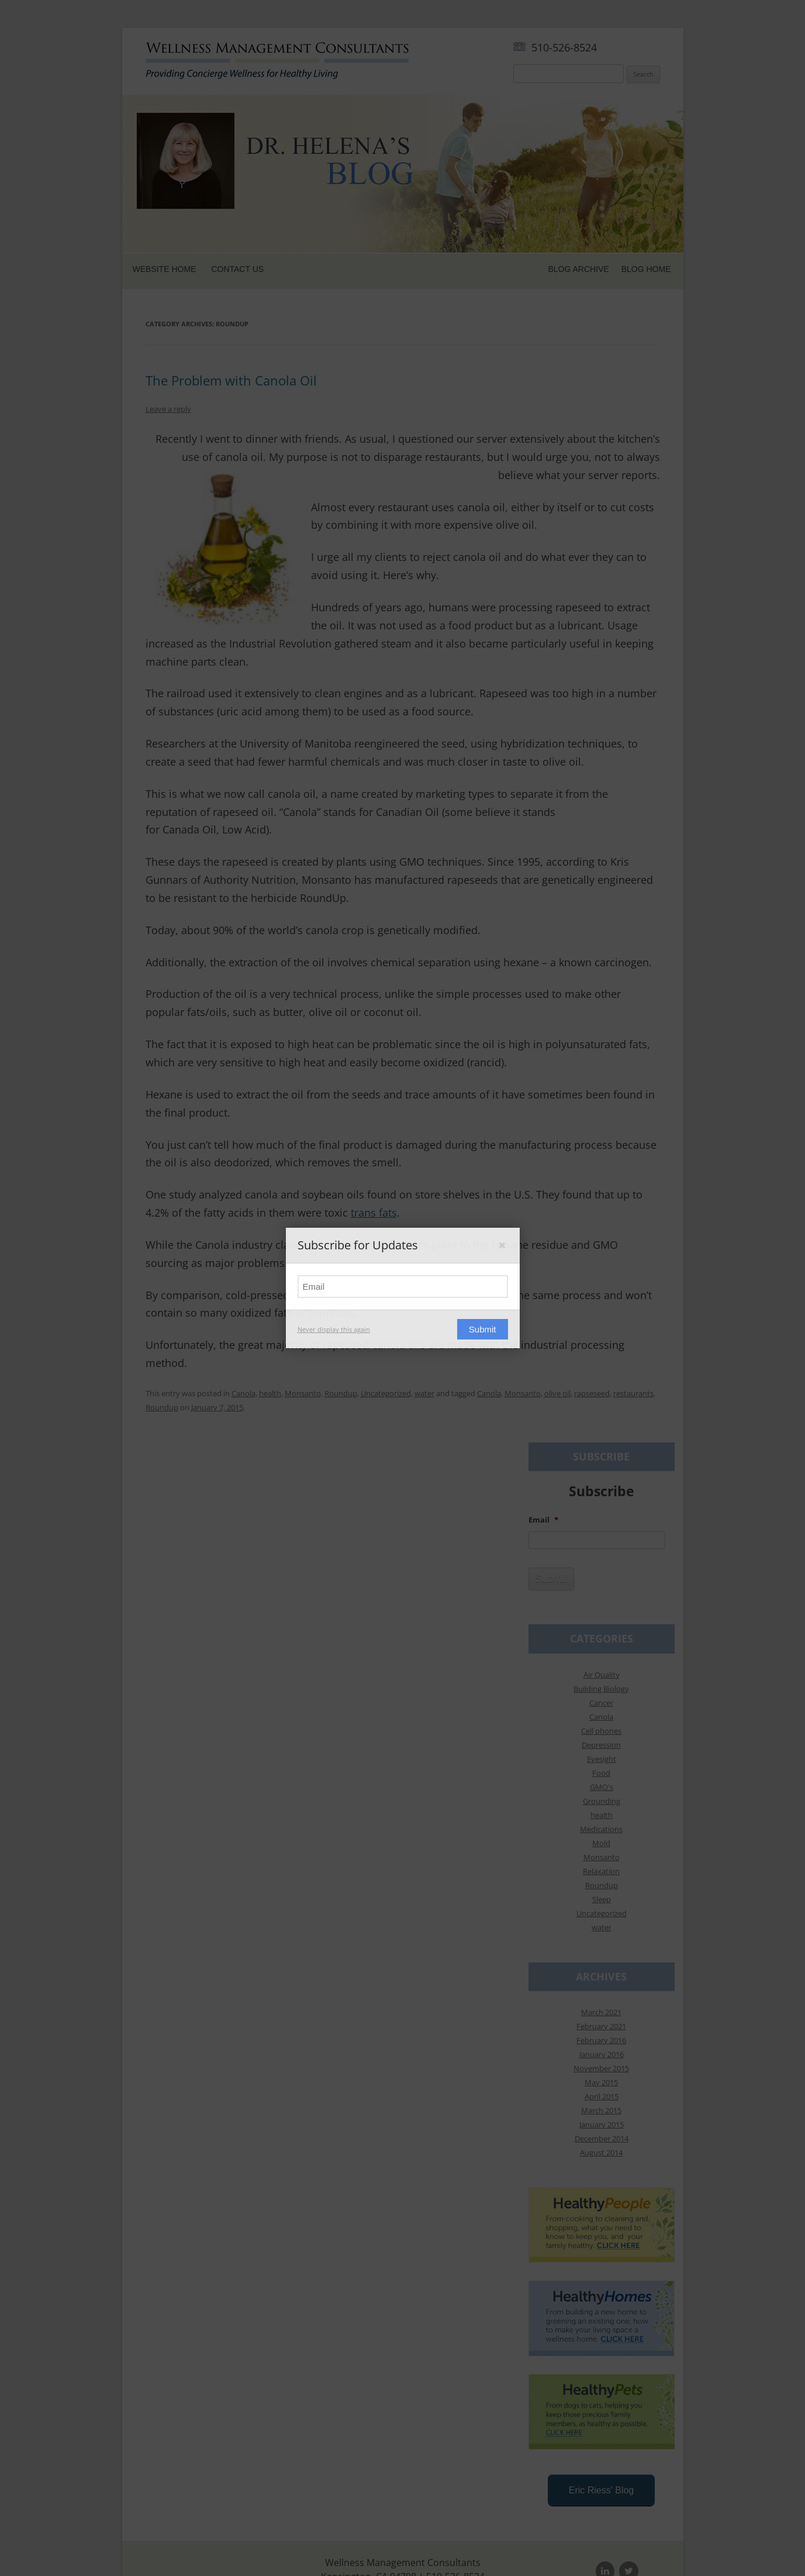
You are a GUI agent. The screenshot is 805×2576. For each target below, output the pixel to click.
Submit (482, 1329)
